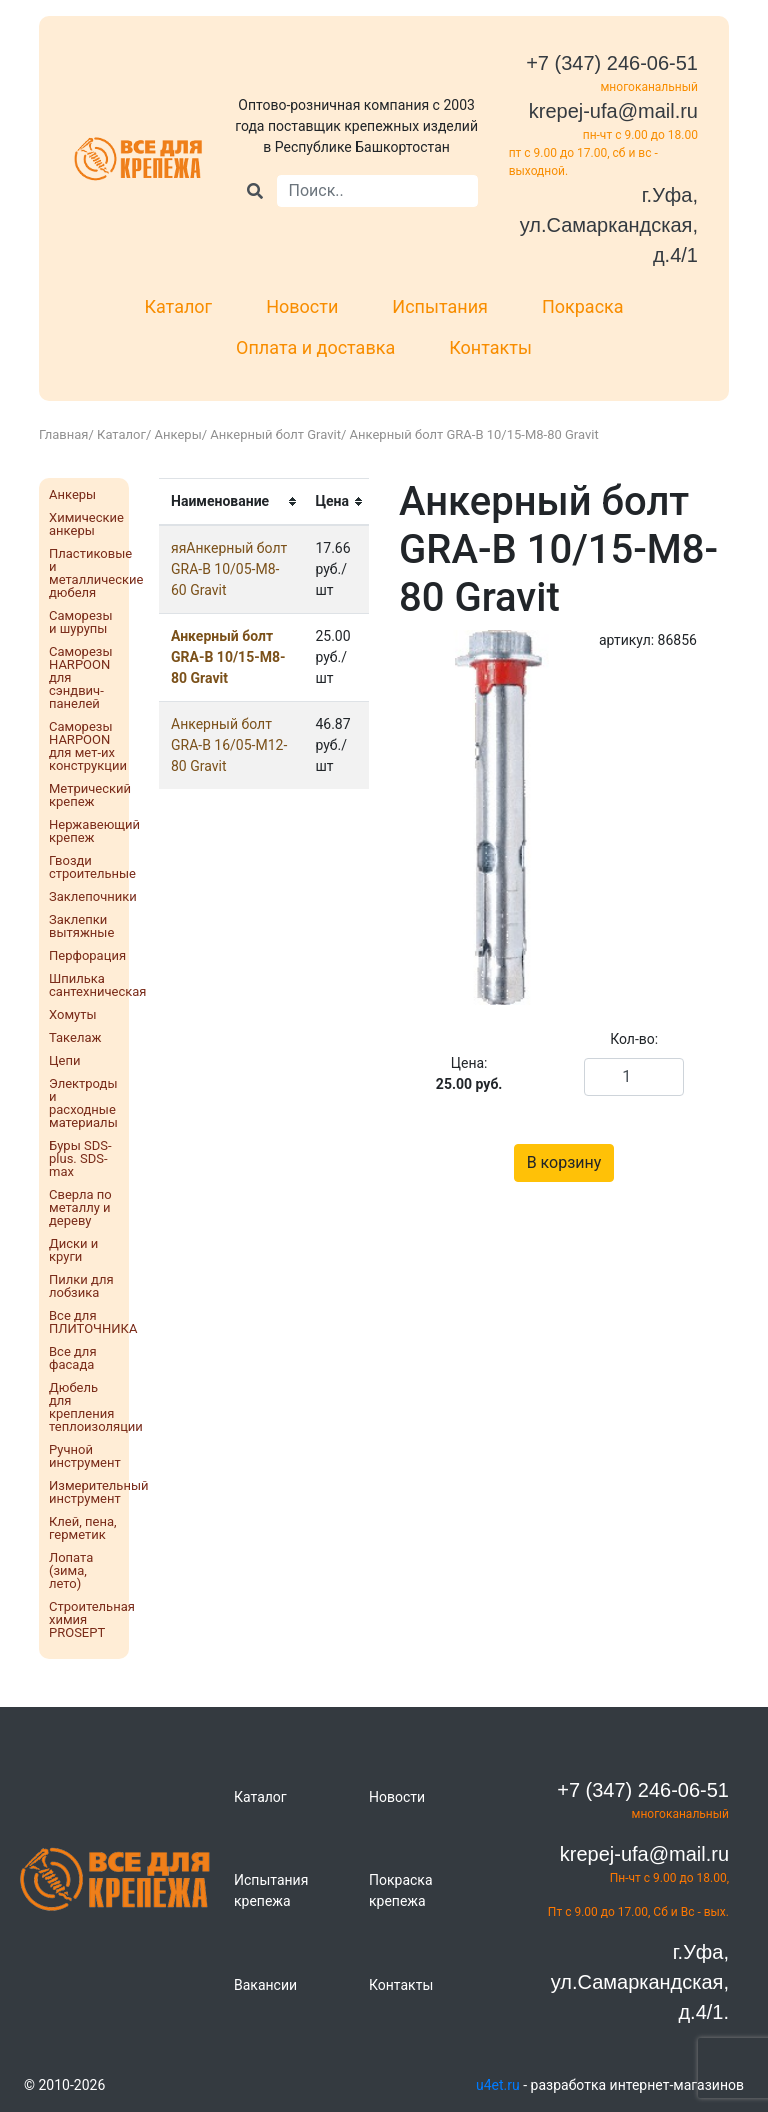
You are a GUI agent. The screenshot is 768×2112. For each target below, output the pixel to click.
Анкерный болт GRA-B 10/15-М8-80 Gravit (228, 657)
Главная (63, 434)
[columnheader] (231, 502)
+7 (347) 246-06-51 (612, 63)
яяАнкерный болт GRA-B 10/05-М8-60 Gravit (229, 569)
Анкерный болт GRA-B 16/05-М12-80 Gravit (229, 745)
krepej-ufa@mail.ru (613, 111)
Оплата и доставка (315, 347)
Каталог (178, 306)
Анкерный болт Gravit (275, 434)
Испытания (440, 306)
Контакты (490, 347)
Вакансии (265, 1985)
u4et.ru (498, 2085)
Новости (302, 306)
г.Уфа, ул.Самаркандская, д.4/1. (640, 1982)
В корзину (564, 1162)
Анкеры (178, 434)
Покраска (583, 306)
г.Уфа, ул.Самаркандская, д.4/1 (609, 225)
